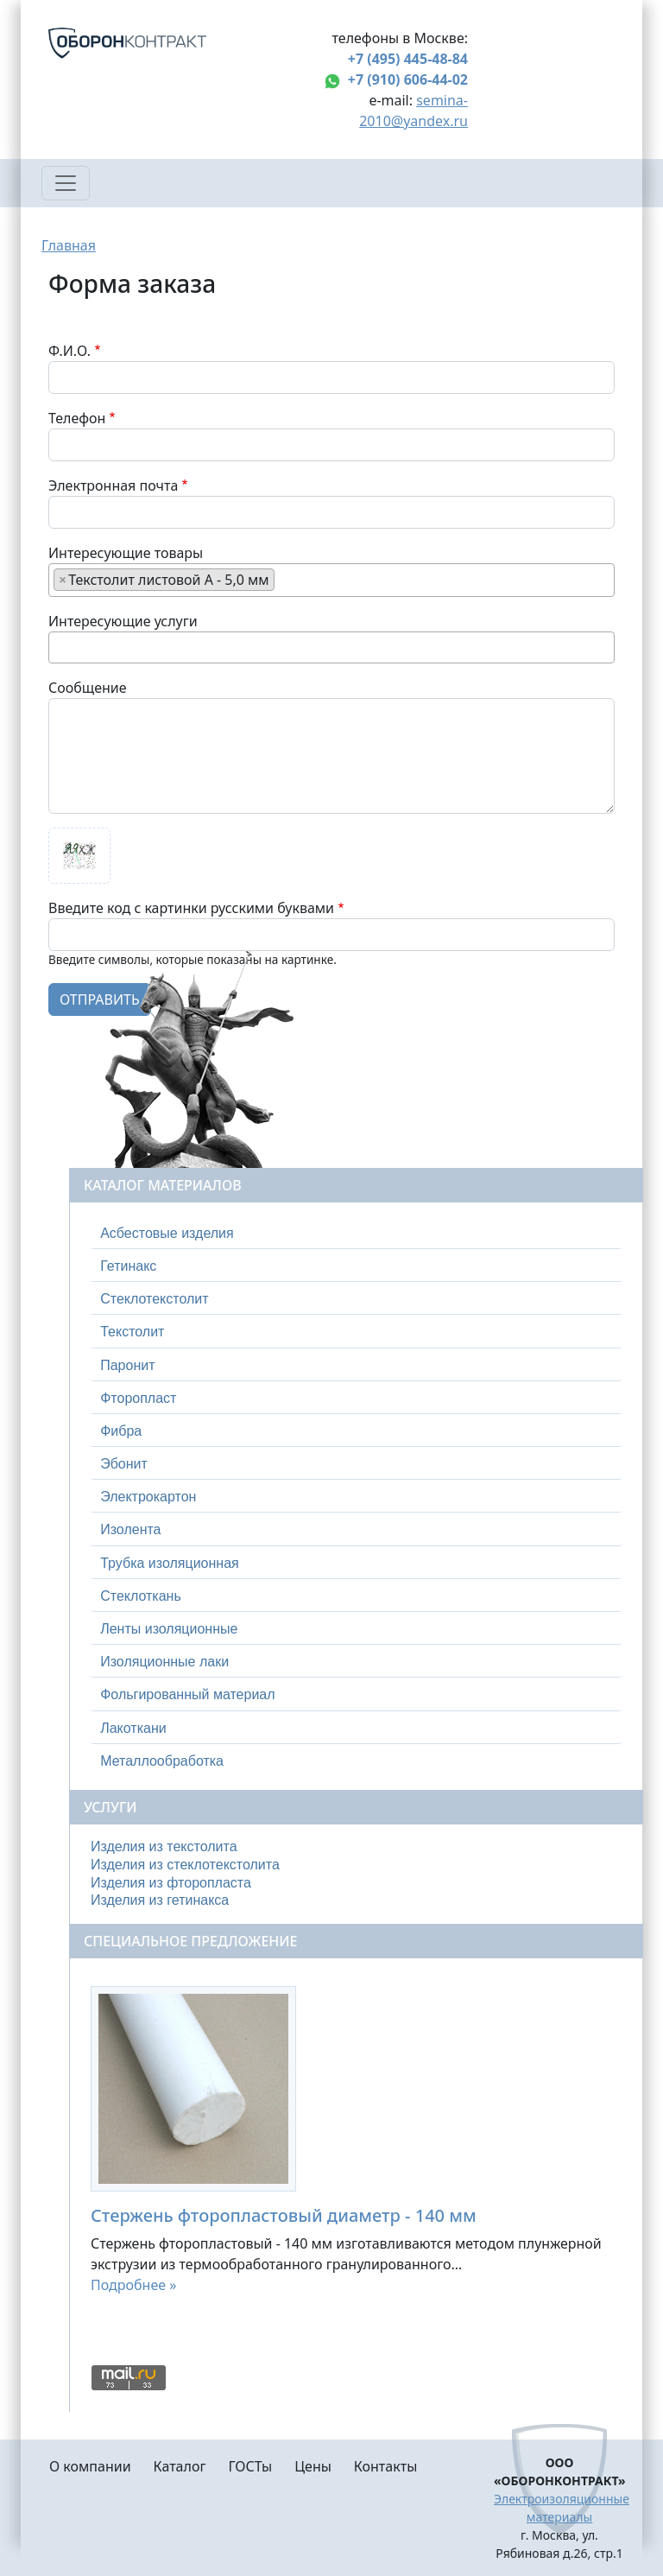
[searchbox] (284, 578)
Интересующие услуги (123, 621)
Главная (68, 245)
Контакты (385, 2466)
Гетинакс (128, 1266)
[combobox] (331, 580)
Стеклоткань (140, 1596)
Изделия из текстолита (164, 1846)
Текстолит (132, 1331)
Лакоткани (133, 1728)
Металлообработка (162, 1761)
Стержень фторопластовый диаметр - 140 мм (284, 2215)
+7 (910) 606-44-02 (408, 79)
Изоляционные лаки (164, 1661)
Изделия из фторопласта (171, 1882)
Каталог (180, 2466)
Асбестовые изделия (167, 1233)
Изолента (130, 1529)
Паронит (127, 1365)
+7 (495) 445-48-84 (408, 58)
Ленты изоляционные (168, 1628)
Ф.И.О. (69, 350)
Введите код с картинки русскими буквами (191, 907)
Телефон (76, 418)
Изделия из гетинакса (160, 1900)
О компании (90, 2466)
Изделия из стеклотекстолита (185, 1864)
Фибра (121, 1431)
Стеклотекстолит (154, 1298)
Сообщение (87, 687)
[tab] (356, 1233)
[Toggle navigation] (65, 183)
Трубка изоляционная (169, 1563)
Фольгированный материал (187, 1694)
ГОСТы (250, 2466)
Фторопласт (138, 1398)
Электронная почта (113, 485)
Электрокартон (148, 1496)
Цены (313, 2466)
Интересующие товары (125, 552)
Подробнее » (133, 2284)
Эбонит (124, 1463)
